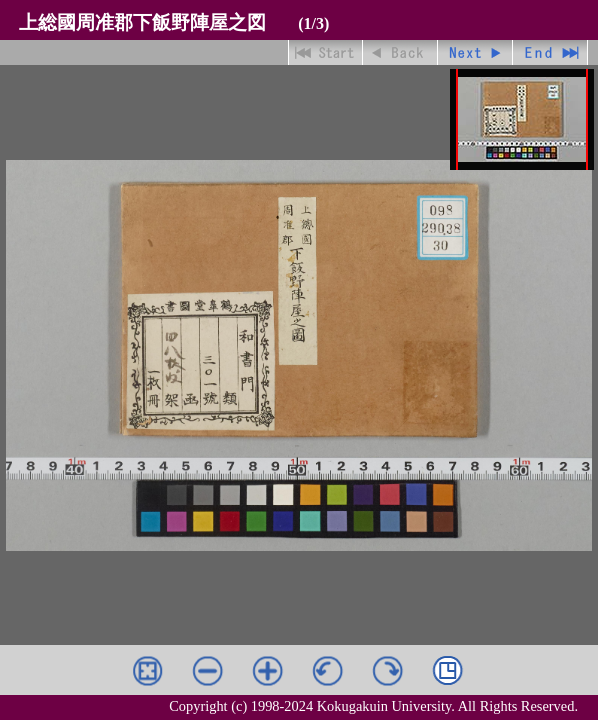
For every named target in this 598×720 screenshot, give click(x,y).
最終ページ (550, 52)
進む (475, 52)
